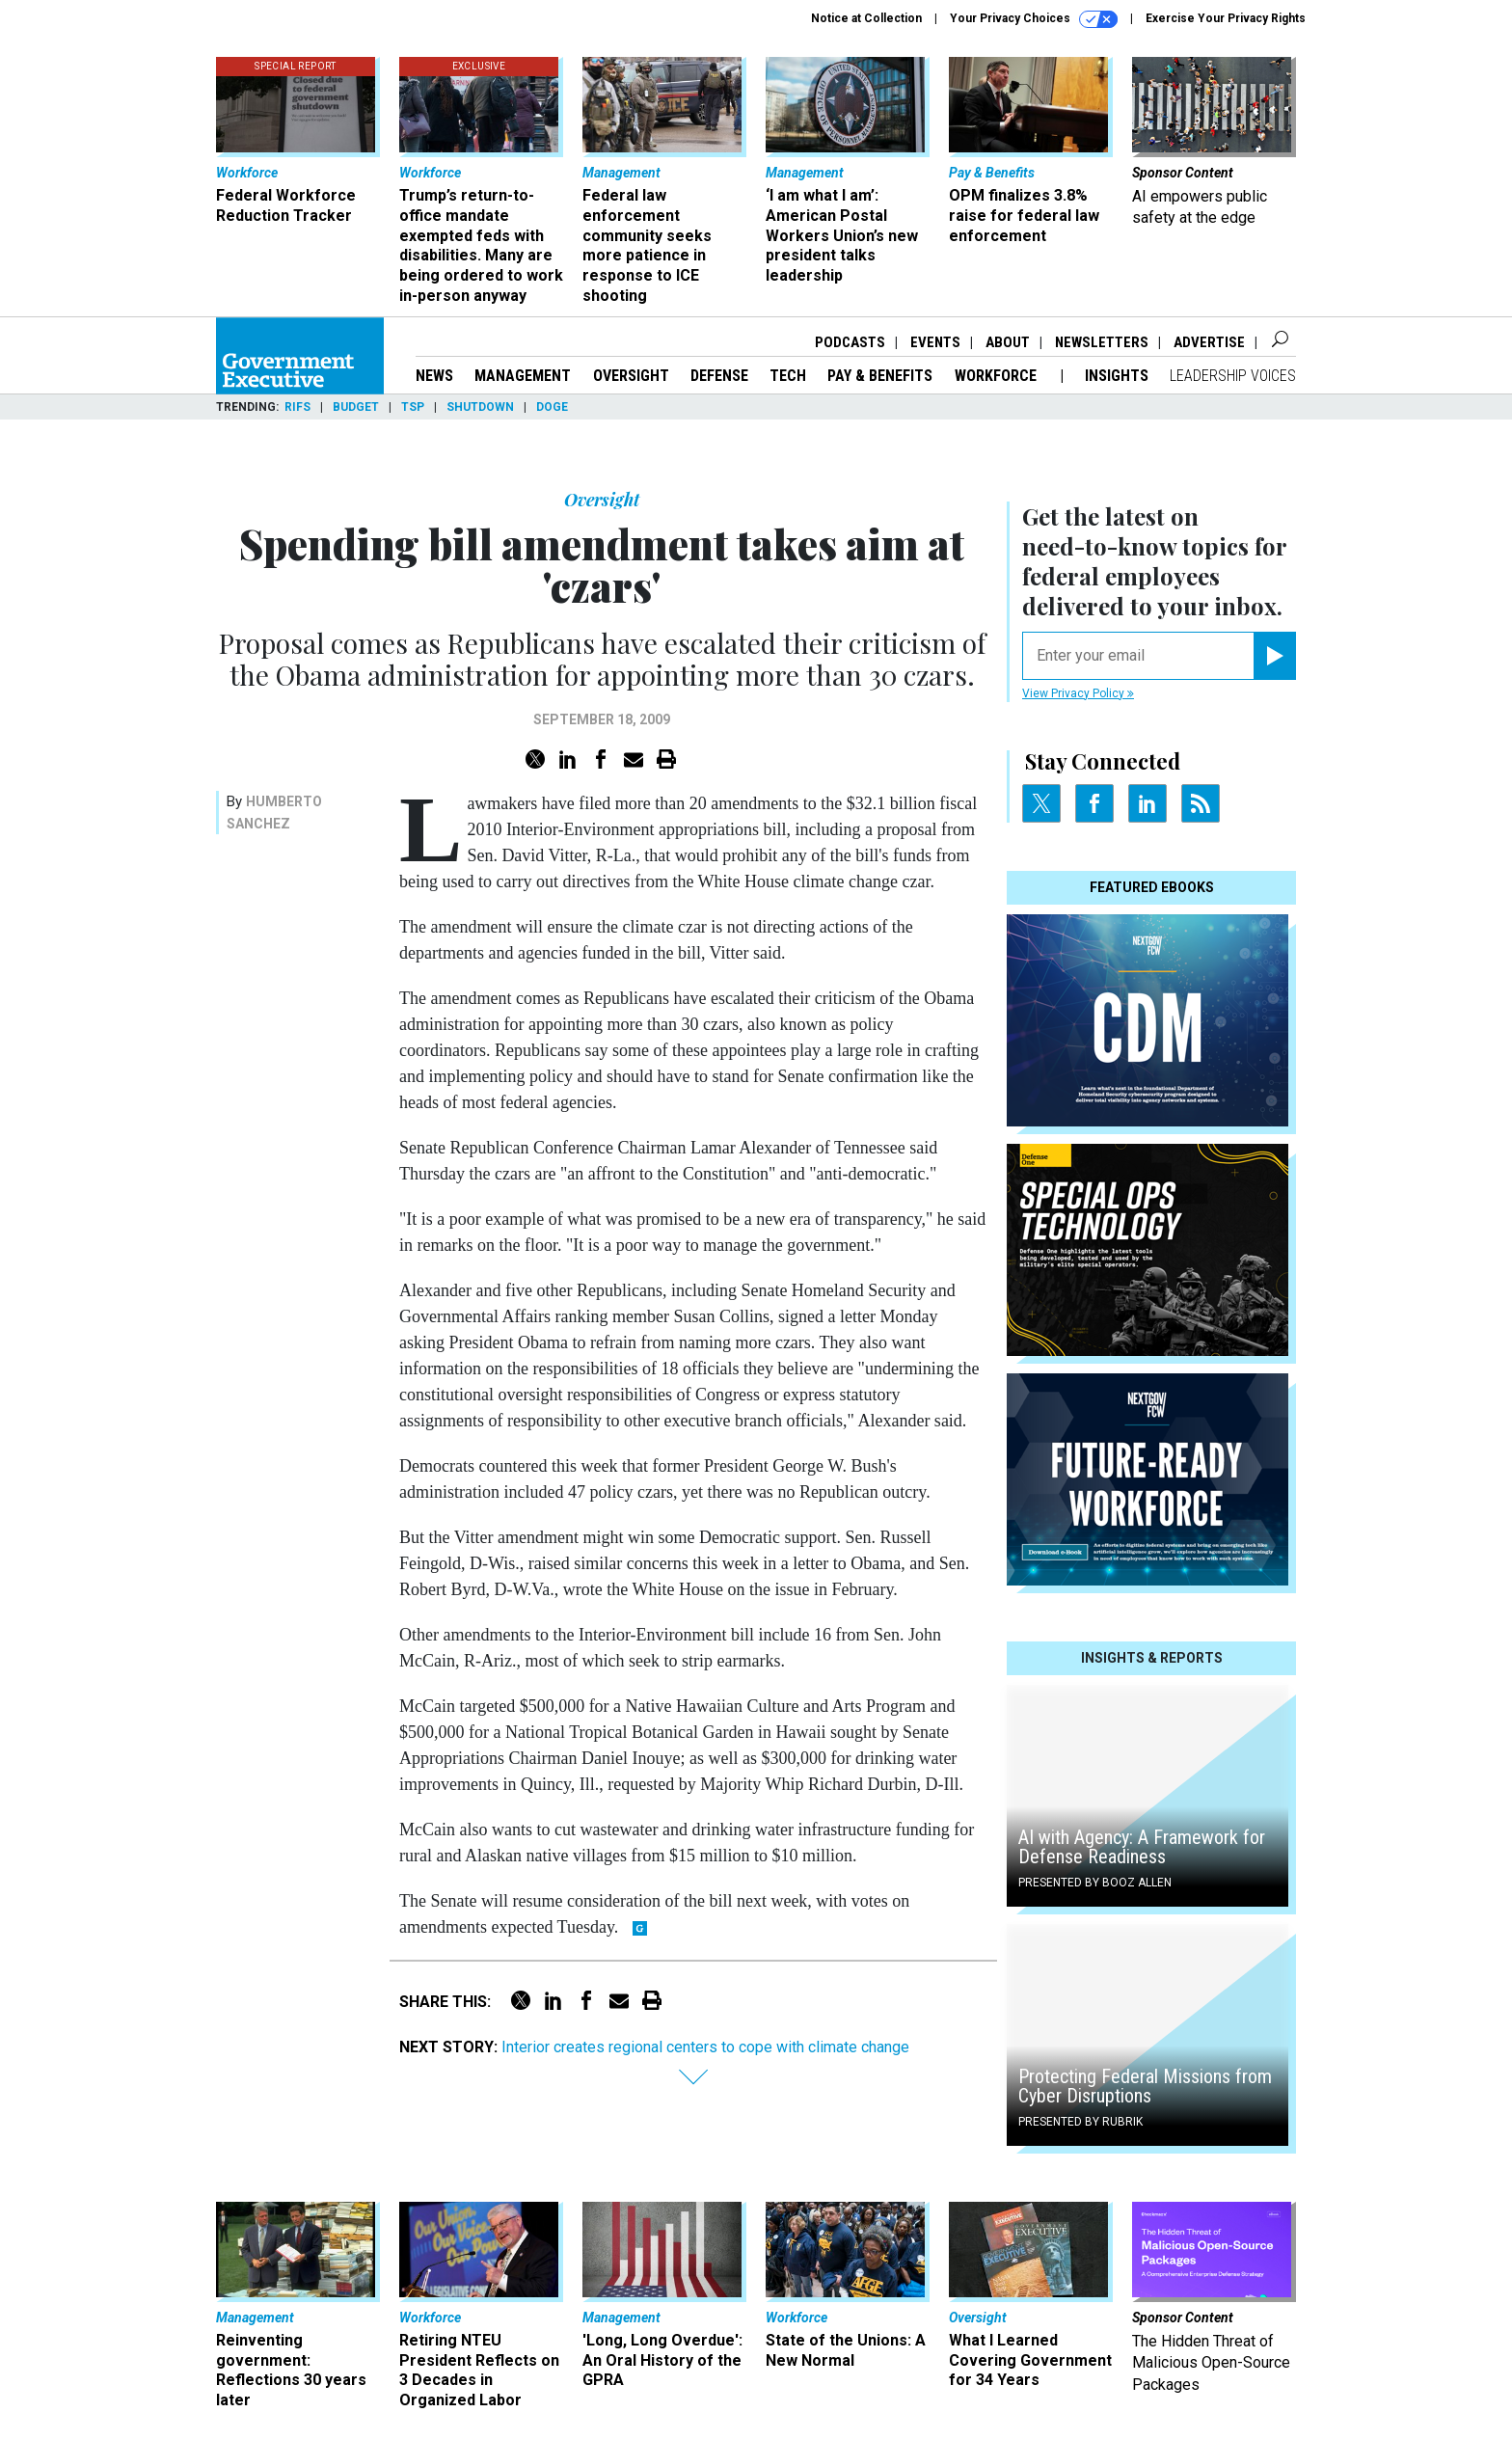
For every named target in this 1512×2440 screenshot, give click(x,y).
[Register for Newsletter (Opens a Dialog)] (1274, 656)
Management (522, 375)
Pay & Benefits (879, 375)
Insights (1116, 375)
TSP (412, 407)
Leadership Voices (1233, 375)
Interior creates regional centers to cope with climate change (705, 2047)
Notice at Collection (866, 18)
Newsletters (1101, 342)
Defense (719, 375)
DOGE (552, 407)
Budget (356, 407)
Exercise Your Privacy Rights (1226, 18)
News (434, 375)
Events (935, 342)
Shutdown (480, 407)
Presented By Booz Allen (1095, 1882)
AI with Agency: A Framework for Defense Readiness (1141, 1847)
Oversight (631, 375)
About (1008, 342)
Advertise (1209, 342)
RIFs (297, 407)
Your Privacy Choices (1034, 19)
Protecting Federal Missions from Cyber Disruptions (1145, 2086)
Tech (788, 375)
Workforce (997, 375)
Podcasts (850, 342)
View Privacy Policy (1078, 693)
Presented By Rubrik (1080, 2121)
